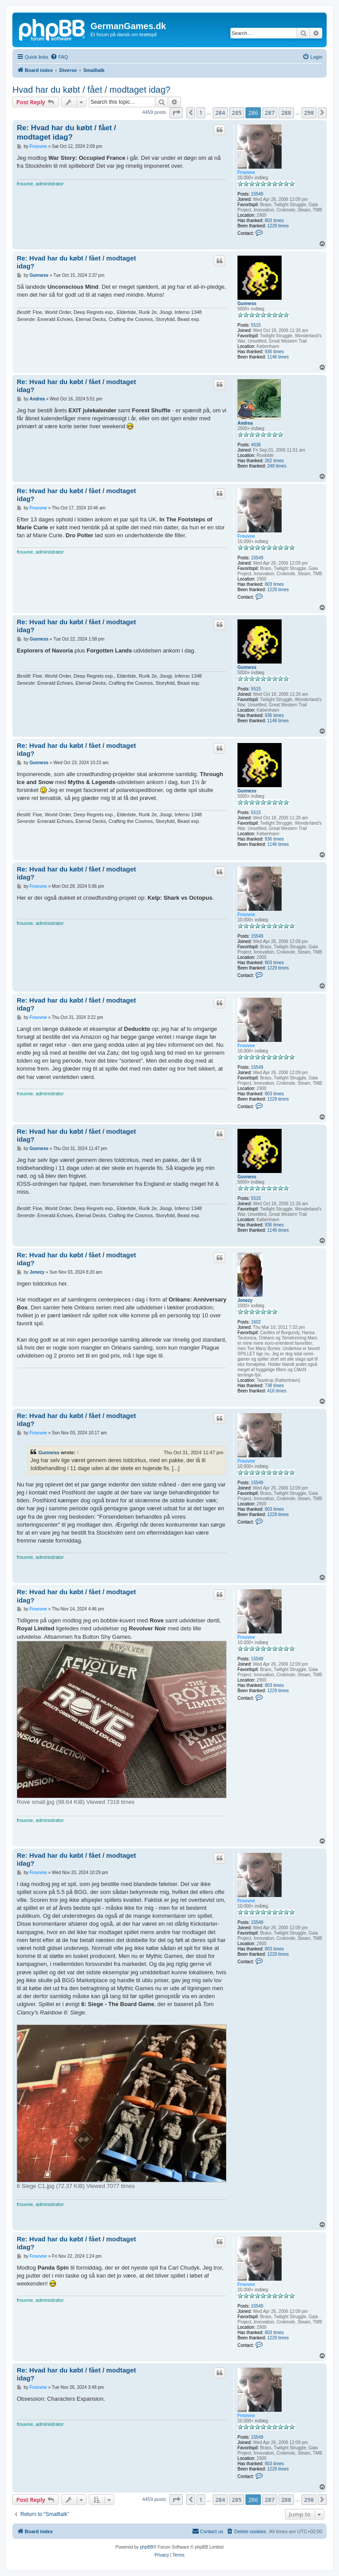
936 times (274, 351)
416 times (276, 1390)
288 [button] (286, 113)
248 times (276, 466)
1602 (256, 1322)
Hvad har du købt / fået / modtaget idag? (91, 89)
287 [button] (270, 113)
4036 (256, 444)
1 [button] (200, 113)
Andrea (244, 423)
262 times (274, 460)
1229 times (278, 225)
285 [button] (236, 113)
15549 (257, 194)
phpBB (146, 2547)
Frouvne (246, 172)
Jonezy (244, 1300)
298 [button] (309, 113)
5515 (256, 325)
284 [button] (220, 113)
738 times (274, 1385)
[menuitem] (59, 57)
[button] (176, 112)
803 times (274, 220)
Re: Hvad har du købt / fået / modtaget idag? (66, 132)
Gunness (246, 303)
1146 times (278, 357)
